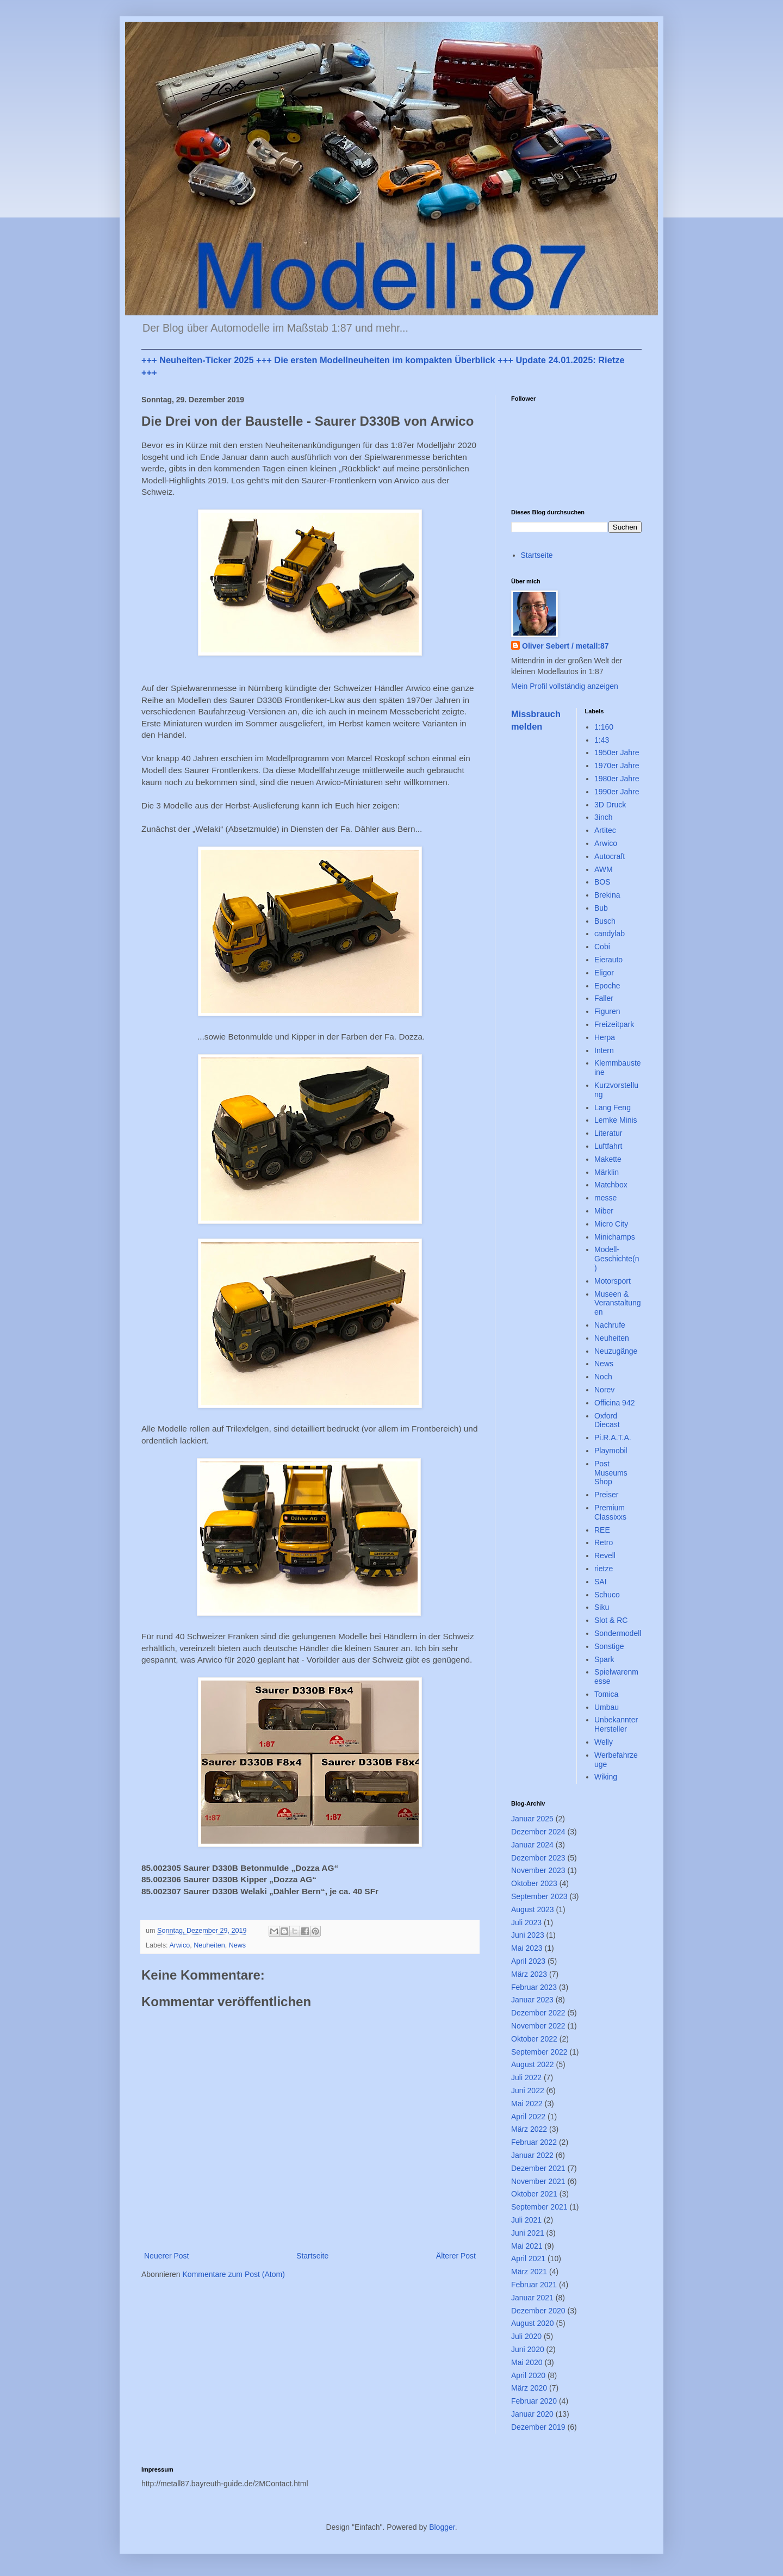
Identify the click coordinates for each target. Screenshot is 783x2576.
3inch (603, 817)
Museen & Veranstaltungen (617, 1303)
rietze (603, 1568)
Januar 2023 (532, 1999)
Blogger (442, 2527)
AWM (603, 869)
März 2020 (529, 2388)
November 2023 (538, 1870)
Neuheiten (209, 1945)
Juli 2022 (526, 2077)
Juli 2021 (526, 2220)
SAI (600, 1581)
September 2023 (539, 1896)
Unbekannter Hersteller (616, 1724)
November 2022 (538, 2025)
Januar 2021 (532, 2297)
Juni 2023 (527, 1935)
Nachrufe (609, 1325)
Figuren (607, 1011)
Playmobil (610, 1450)
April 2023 (528, 1961)
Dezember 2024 (538, 1831)
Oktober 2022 (534, 2038)
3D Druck (610, 804)
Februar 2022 (534, 2142)
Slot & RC (610, 1620)
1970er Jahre (616, 765)
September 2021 (539, 2206)
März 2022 (529, 2129)
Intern (604, 1050)
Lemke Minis (615, 1120)
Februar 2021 (534, 2284)
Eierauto (608, 959)
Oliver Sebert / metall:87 (565, 646)
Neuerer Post (166, 2255)
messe (605, 1197)
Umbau (606, 1707)
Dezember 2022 (538, 2012)
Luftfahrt (608, 1146)
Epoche (607, 985)
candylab (609, 933)
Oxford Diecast (607, 1420)
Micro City (611, 1223)
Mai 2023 (527, 1948)
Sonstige (609, 1646)
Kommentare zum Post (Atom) (234, 2274)
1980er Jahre (616, 778)
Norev (604, 1389)
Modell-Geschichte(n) (616, 1258)
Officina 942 (614, 1402)
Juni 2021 (527, 2233)
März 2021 (529, 2271)
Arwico (179, 1945)
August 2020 (532, 2323)
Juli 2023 (526, 1922)
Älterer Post (456, 2255)
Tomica (606, 1694)
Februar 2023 (534, 1987)
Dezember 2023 (538, 1857)
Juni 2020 (527, 2349)
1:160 (603, 727)
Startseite (312, 2255)
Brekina (607, 895)
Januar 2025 (532, 1818)
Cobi (602, 946)
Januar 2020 (532, 2414)
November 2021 (538, 2181)
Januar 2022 (532, 2155)
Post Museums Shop (610, 1472)
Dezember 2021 (538, 2168)
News (237, 1945)
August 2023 (532, 1909)
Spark (604, 1659)
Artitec (605, 830)
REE (602, 1530)
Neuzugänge (615, 1351)
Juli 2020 (526, 2336)
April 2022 (528, 2116)
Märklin (606, 1172)
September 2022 (539, 2052)
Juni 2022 (527, 2090)
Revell (605, 1555)
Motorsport (612, 1281)
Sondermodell (617, 1633)
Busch (605, 921)
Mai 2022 (527, 2103)
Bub (601, 908)
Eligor (604, 972)
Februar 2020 (534, 2401)
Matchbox (610, 1184)
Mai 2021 (527, 2246)
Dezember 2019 (538, 2427)
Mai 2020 (527, 2362)
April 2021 (528, 2258)
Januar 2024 (532, 1844)
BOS (602, 882)
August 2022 (532, 2064)
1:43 (601, 740)
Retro (603, 1542)
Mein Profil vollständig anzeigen (564, 686)
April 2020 (528, 2375)
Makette (608, 1159)
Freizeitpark (614, 1024)
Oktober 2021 (534, 2193)
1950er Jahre (616, 752)
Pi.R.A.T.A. (612, 1437)
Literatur (608, 1133)
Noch (603, 1376)
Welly (603, 1742)
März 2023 (529, 1974)
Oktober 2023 (534, 1883)
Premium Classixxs (610, 1512)
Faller (603, 998)
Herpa (604, 1037)
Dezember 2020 (538, 2310)
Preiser (606, 1494)
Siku (601, 1607)
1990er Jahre (616, 791)
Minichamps (614, 1237)
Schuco (607, 1594)
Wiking (605, 1776)
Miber (603, 1210)
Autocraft (609, 856)
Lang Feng (612, 1107)
